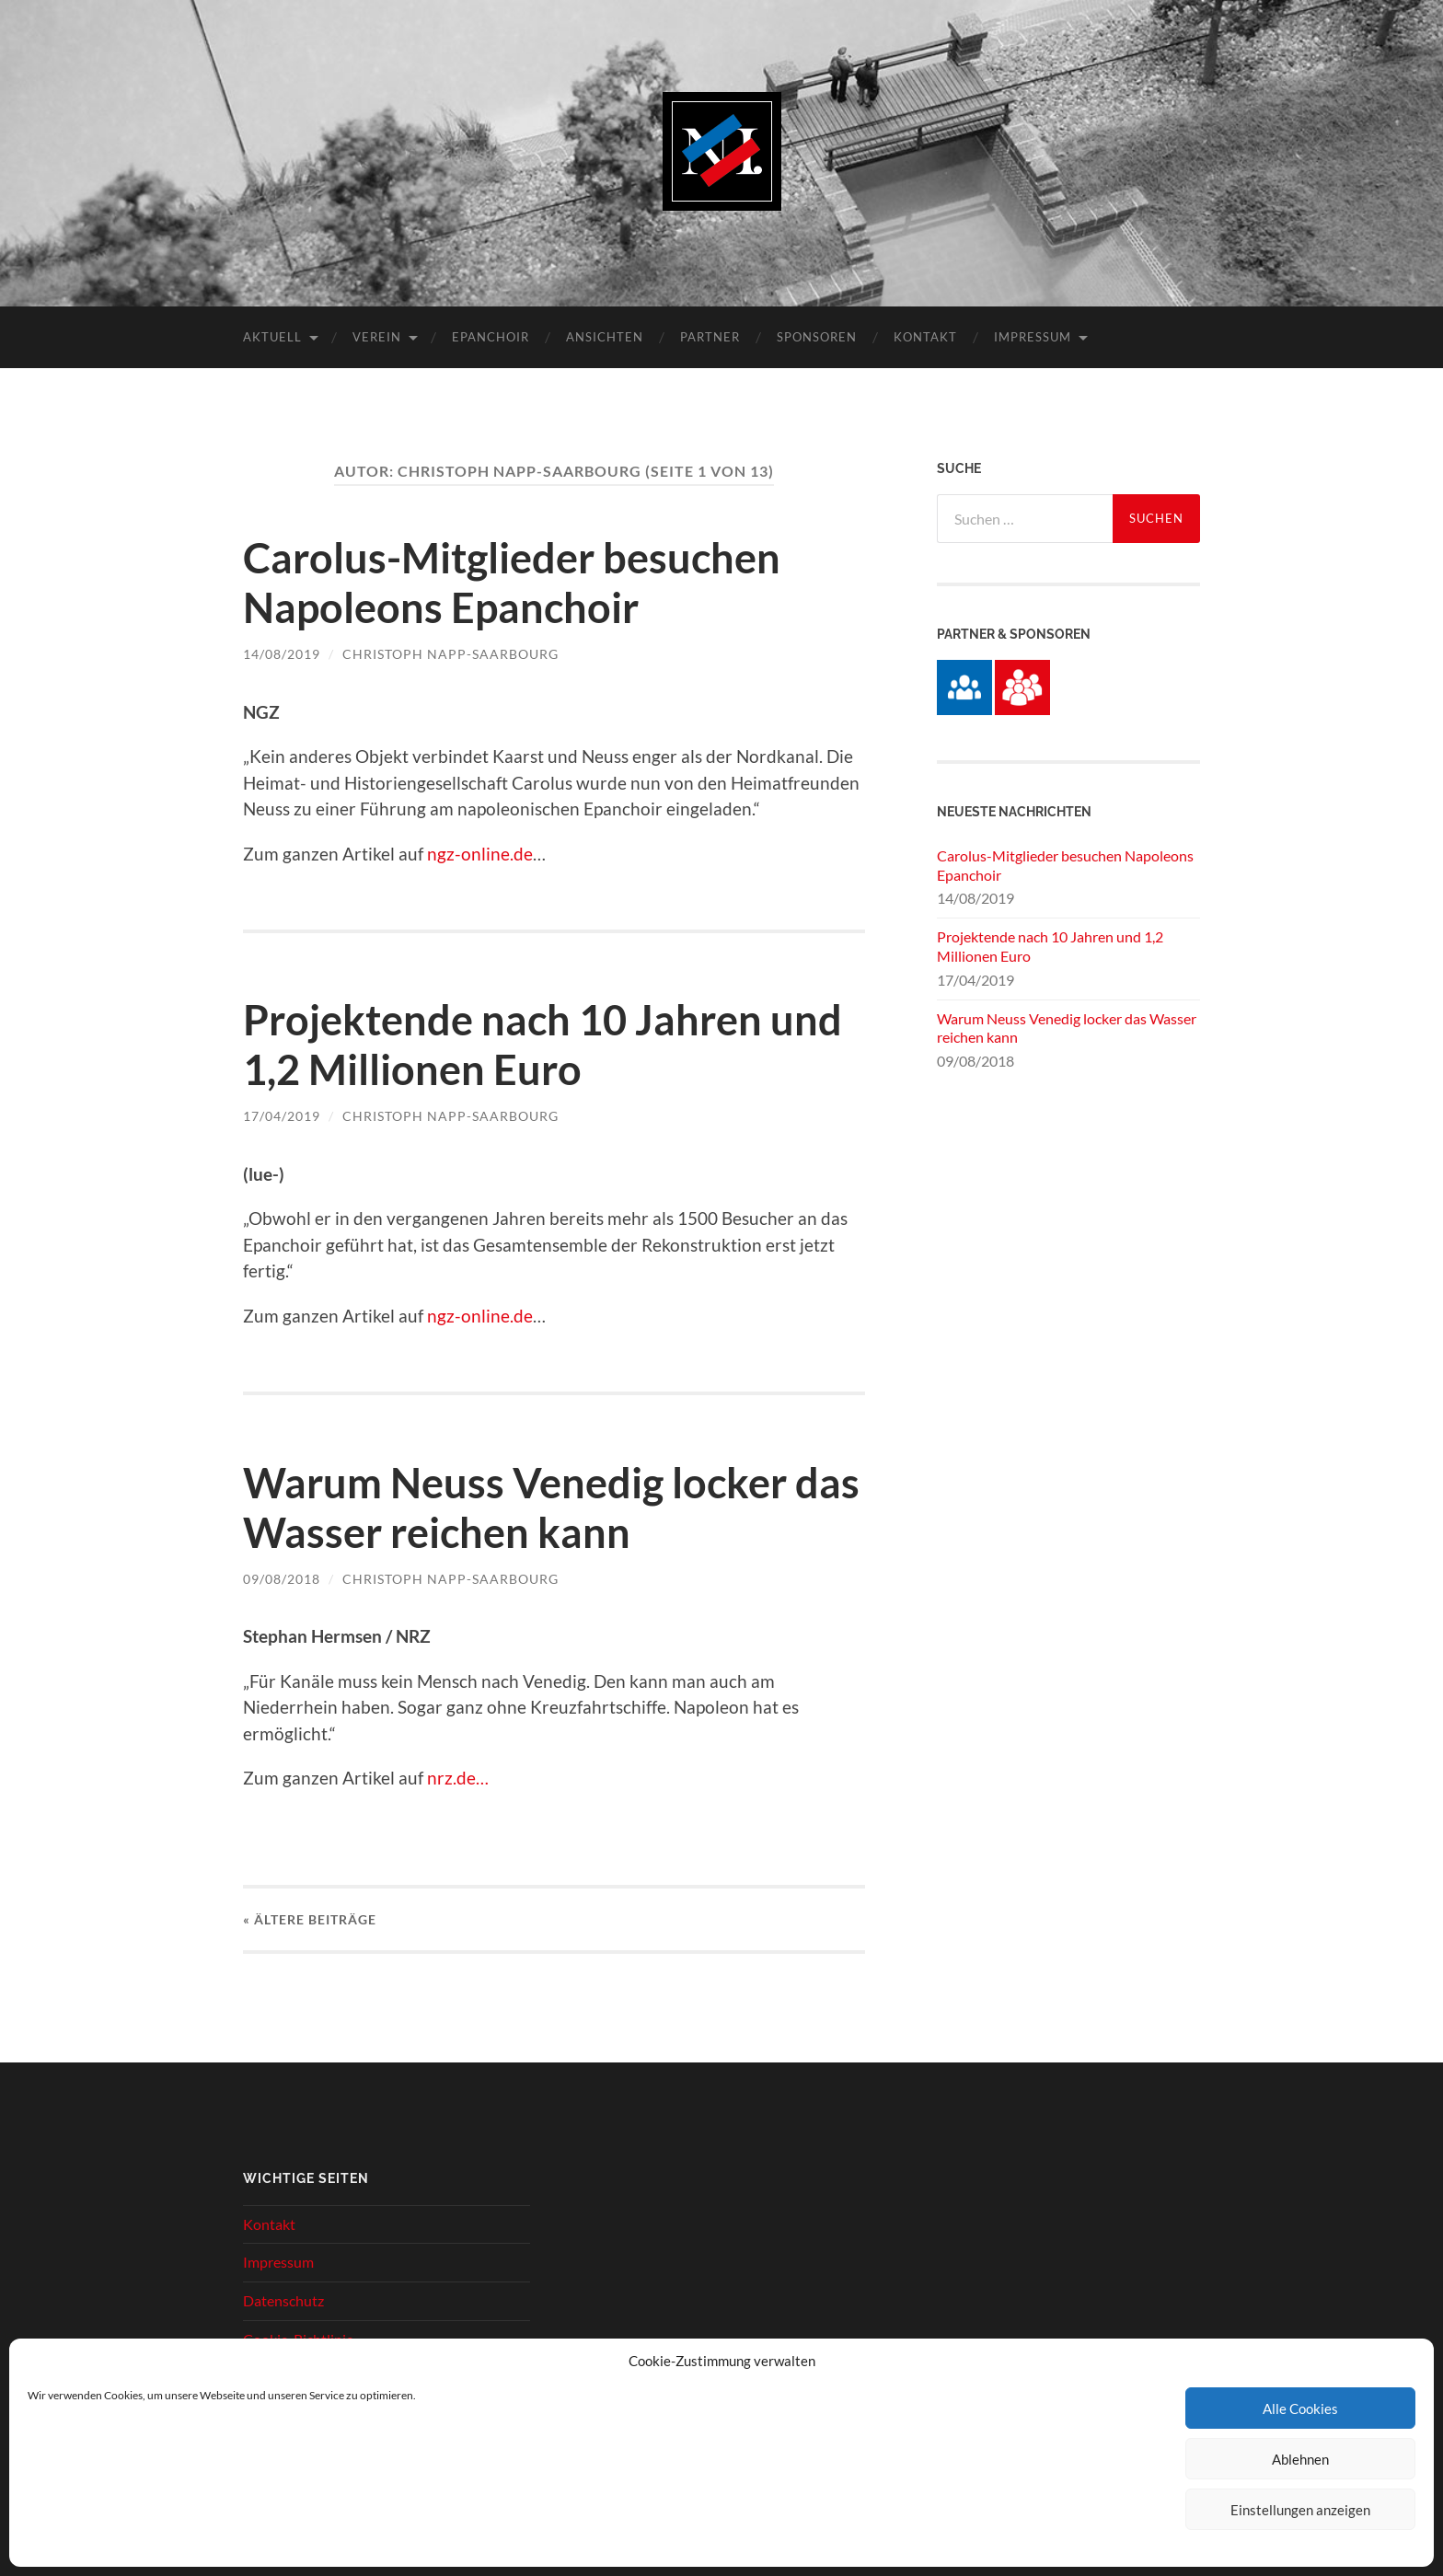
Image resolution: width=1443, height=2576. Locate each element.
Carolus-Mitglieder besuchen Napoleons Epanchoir (511, 582)
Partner (710, 336)
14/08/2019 (281, 654)
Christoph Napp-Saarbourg (450, 654)
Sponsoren (817, 336)
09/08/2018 (281, 1579)
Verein (376, 336)
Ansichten (604, 336)
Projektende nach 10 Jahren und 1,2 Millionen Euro (542, 1044)
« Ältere (309, 1919)
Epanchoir (490, 336)
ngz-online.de (480, 853)
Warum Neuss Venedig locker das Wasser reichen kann (551, 1507)
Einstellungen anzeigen (1300, 2509)
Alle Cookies (1300, 2408)
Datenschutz (283, 2300)
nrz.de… (458, 1777)
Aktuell (272, 336)
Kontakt (925, 336)
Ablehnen (1300, 2459)
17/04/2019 (281, 1116)
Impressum (1032, 336)
